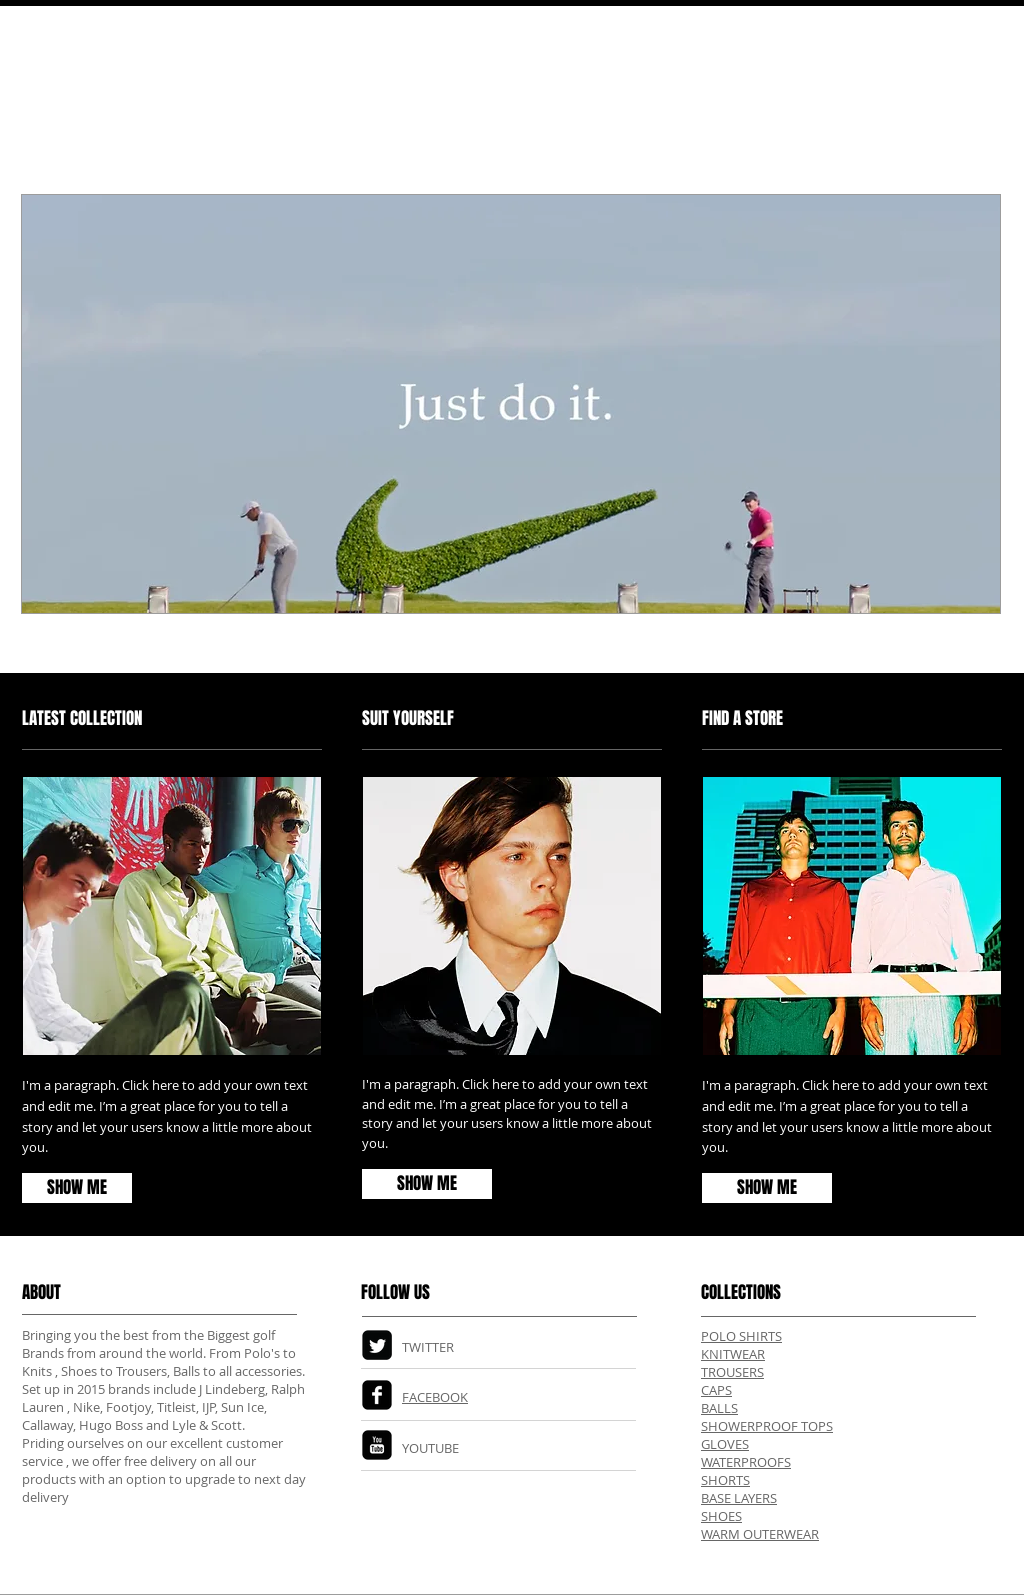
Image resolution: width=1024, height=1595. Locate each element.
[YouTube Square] (377, 1445)
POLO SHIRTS (741, 1336)
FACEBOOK (435, 1397)
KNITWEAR (733, 1354)
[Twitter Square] (377, 1345)
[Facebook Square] (377, 1395)
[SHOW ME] (767, 1188)
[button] (511, 404)
